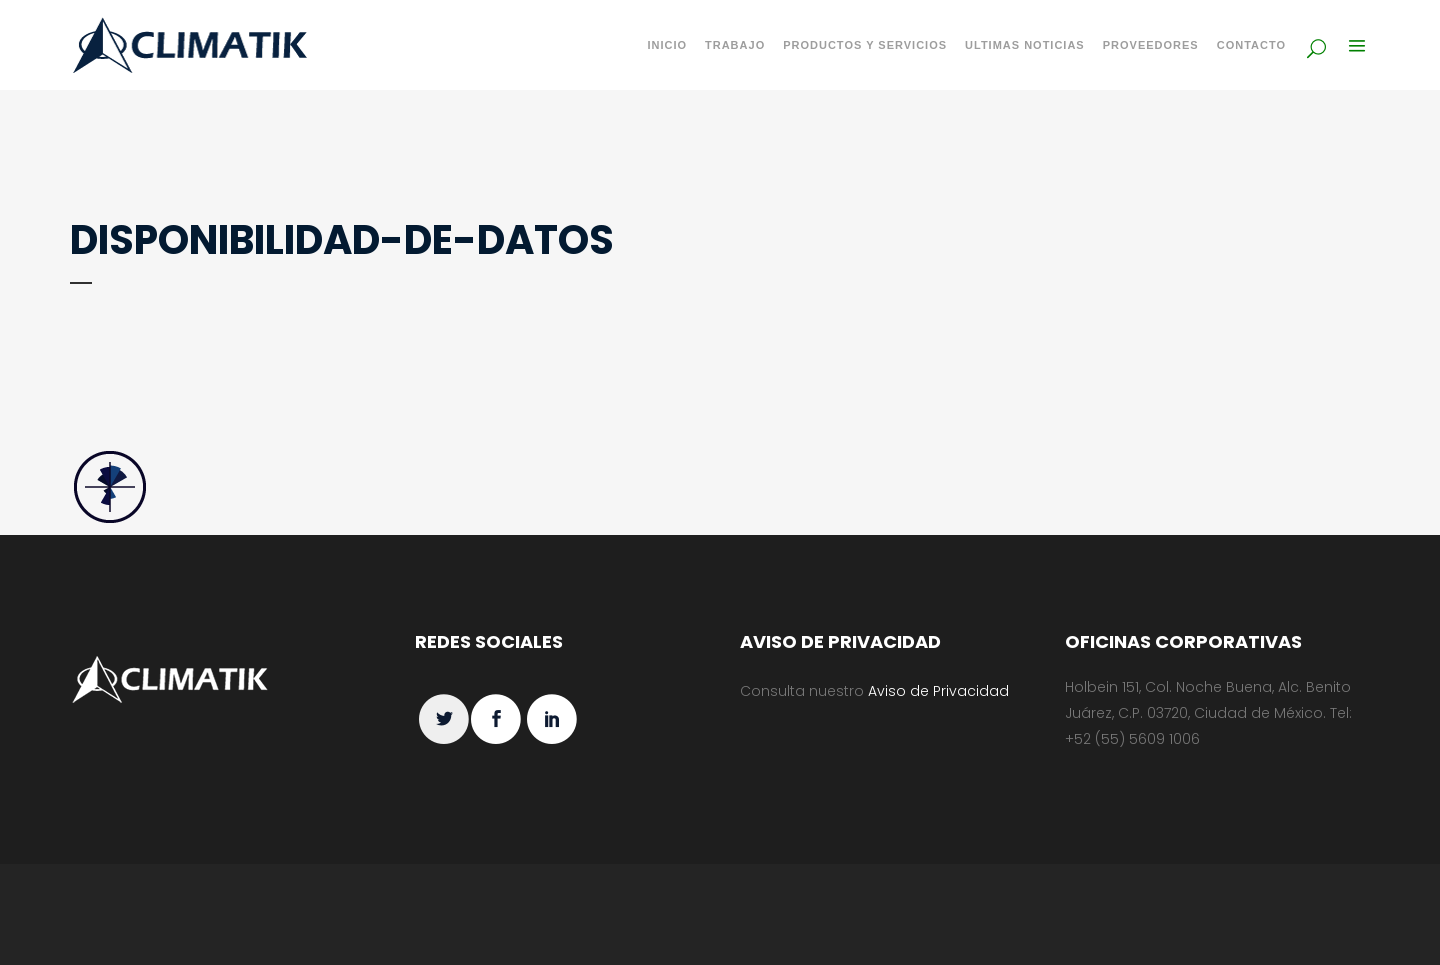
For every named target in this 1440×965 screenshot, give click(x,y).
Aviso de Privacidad (938, 691)
